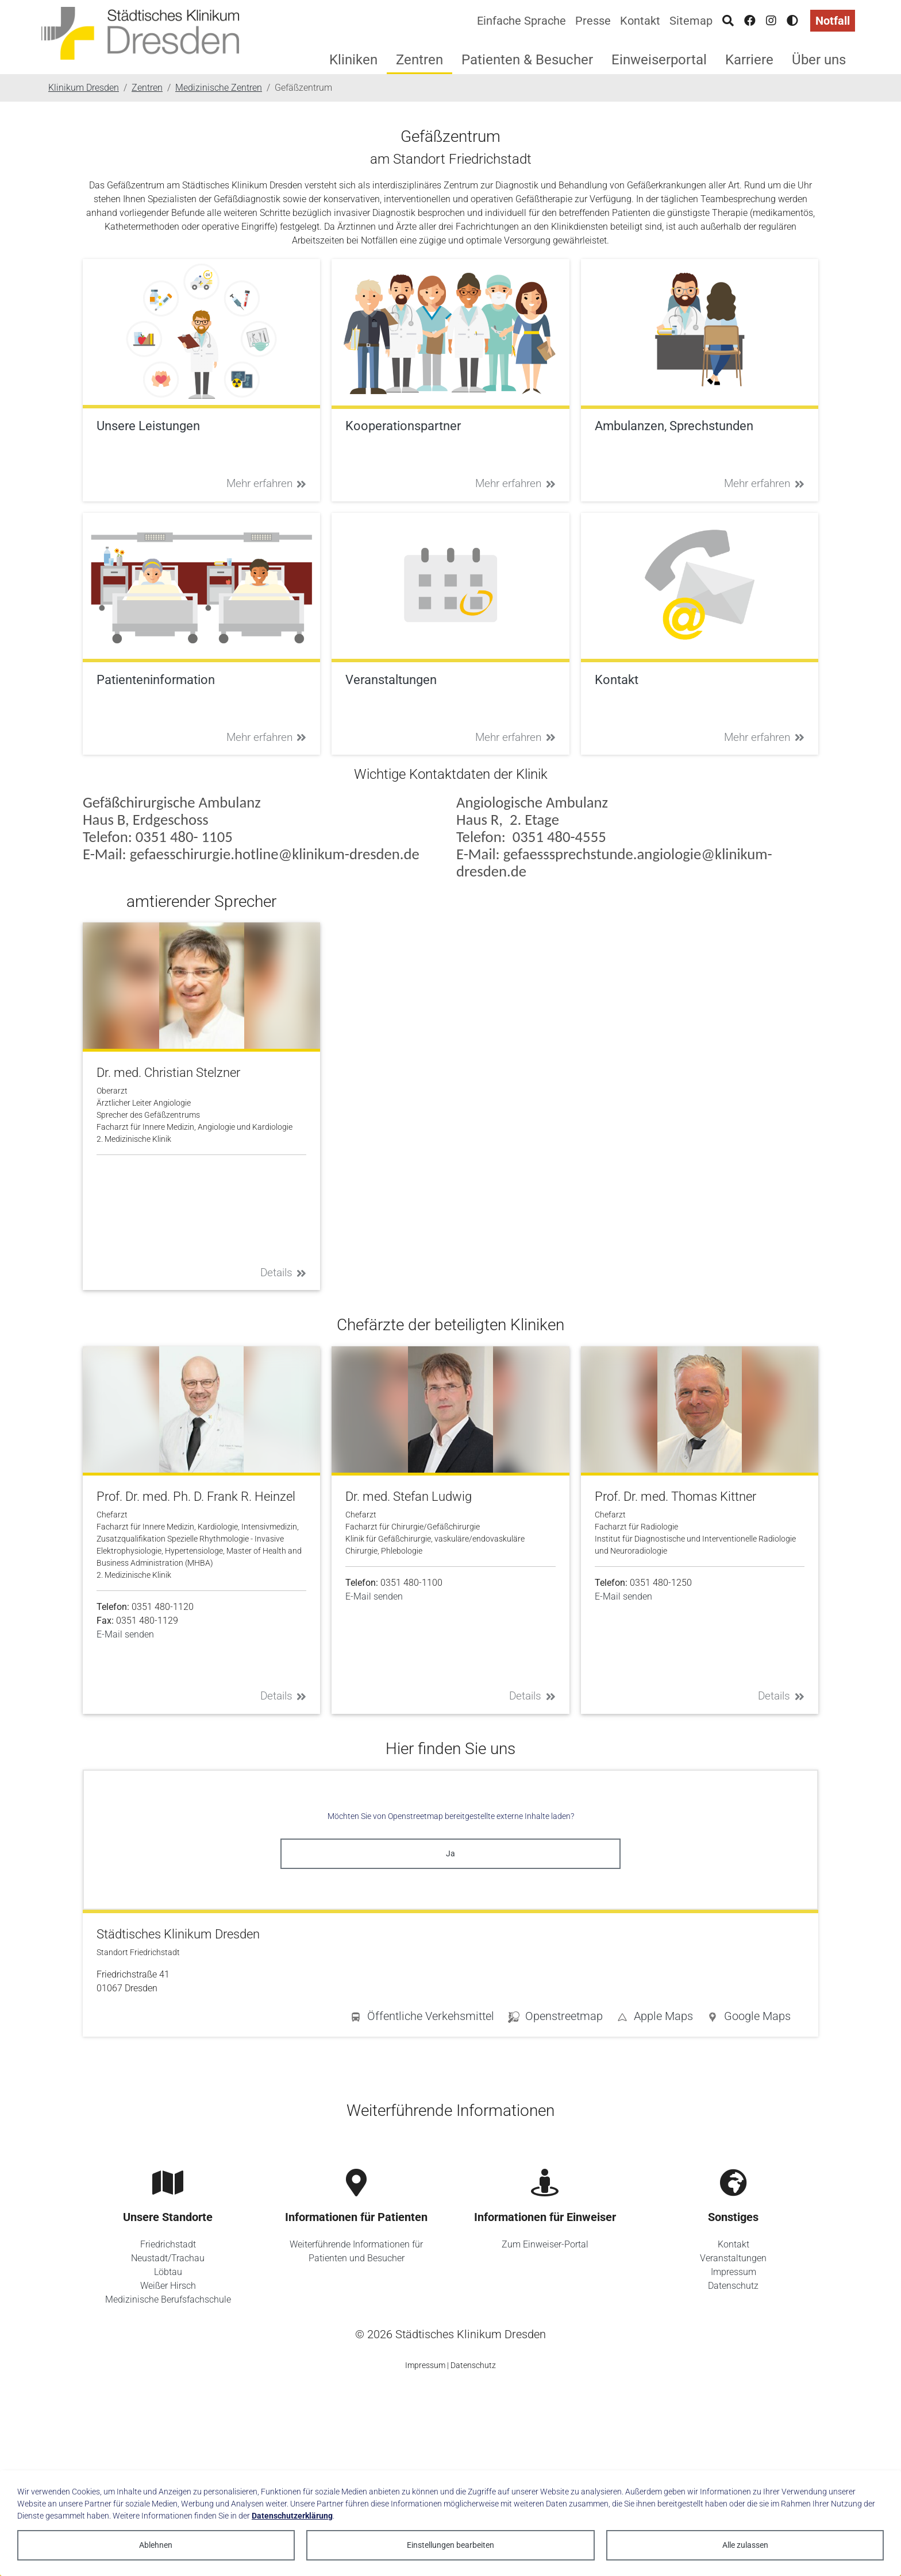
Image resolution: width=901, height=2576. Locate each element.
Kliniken (353, 60)
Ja (450, 1853)
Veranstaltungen (733, 2258)
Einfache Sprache (521, 21)
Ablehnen (155, 2545)
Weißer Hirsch (168, 2285)
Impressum (733, 2271)
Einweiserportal (659, 60)
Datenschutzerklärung (292, 2515)
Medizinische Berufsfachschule (168, 2299)
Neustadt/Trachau (168, 2258)
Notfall (832, 21)
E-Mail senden (125, 1634)
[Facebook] (750, 20)
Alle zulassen (745, 2545)
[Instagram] (771, 20)
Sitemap (691, 21)
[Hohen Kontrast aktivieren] (792, 20)
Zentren (419, 60)
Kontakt (640, 21)
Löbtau (168, 2271)
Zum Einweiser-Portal (545, 2244)
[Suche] (728, 20)
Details (283, 1272)
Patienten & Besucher (527, 60)
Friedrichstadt (168, 2244)
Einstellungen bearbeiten (450, 2545)
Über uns (819, 60)
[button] (749, 2018)
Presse (593, 21)
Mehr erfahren (266, 483)
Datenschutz (733, 2285)
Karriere (749, 60)
